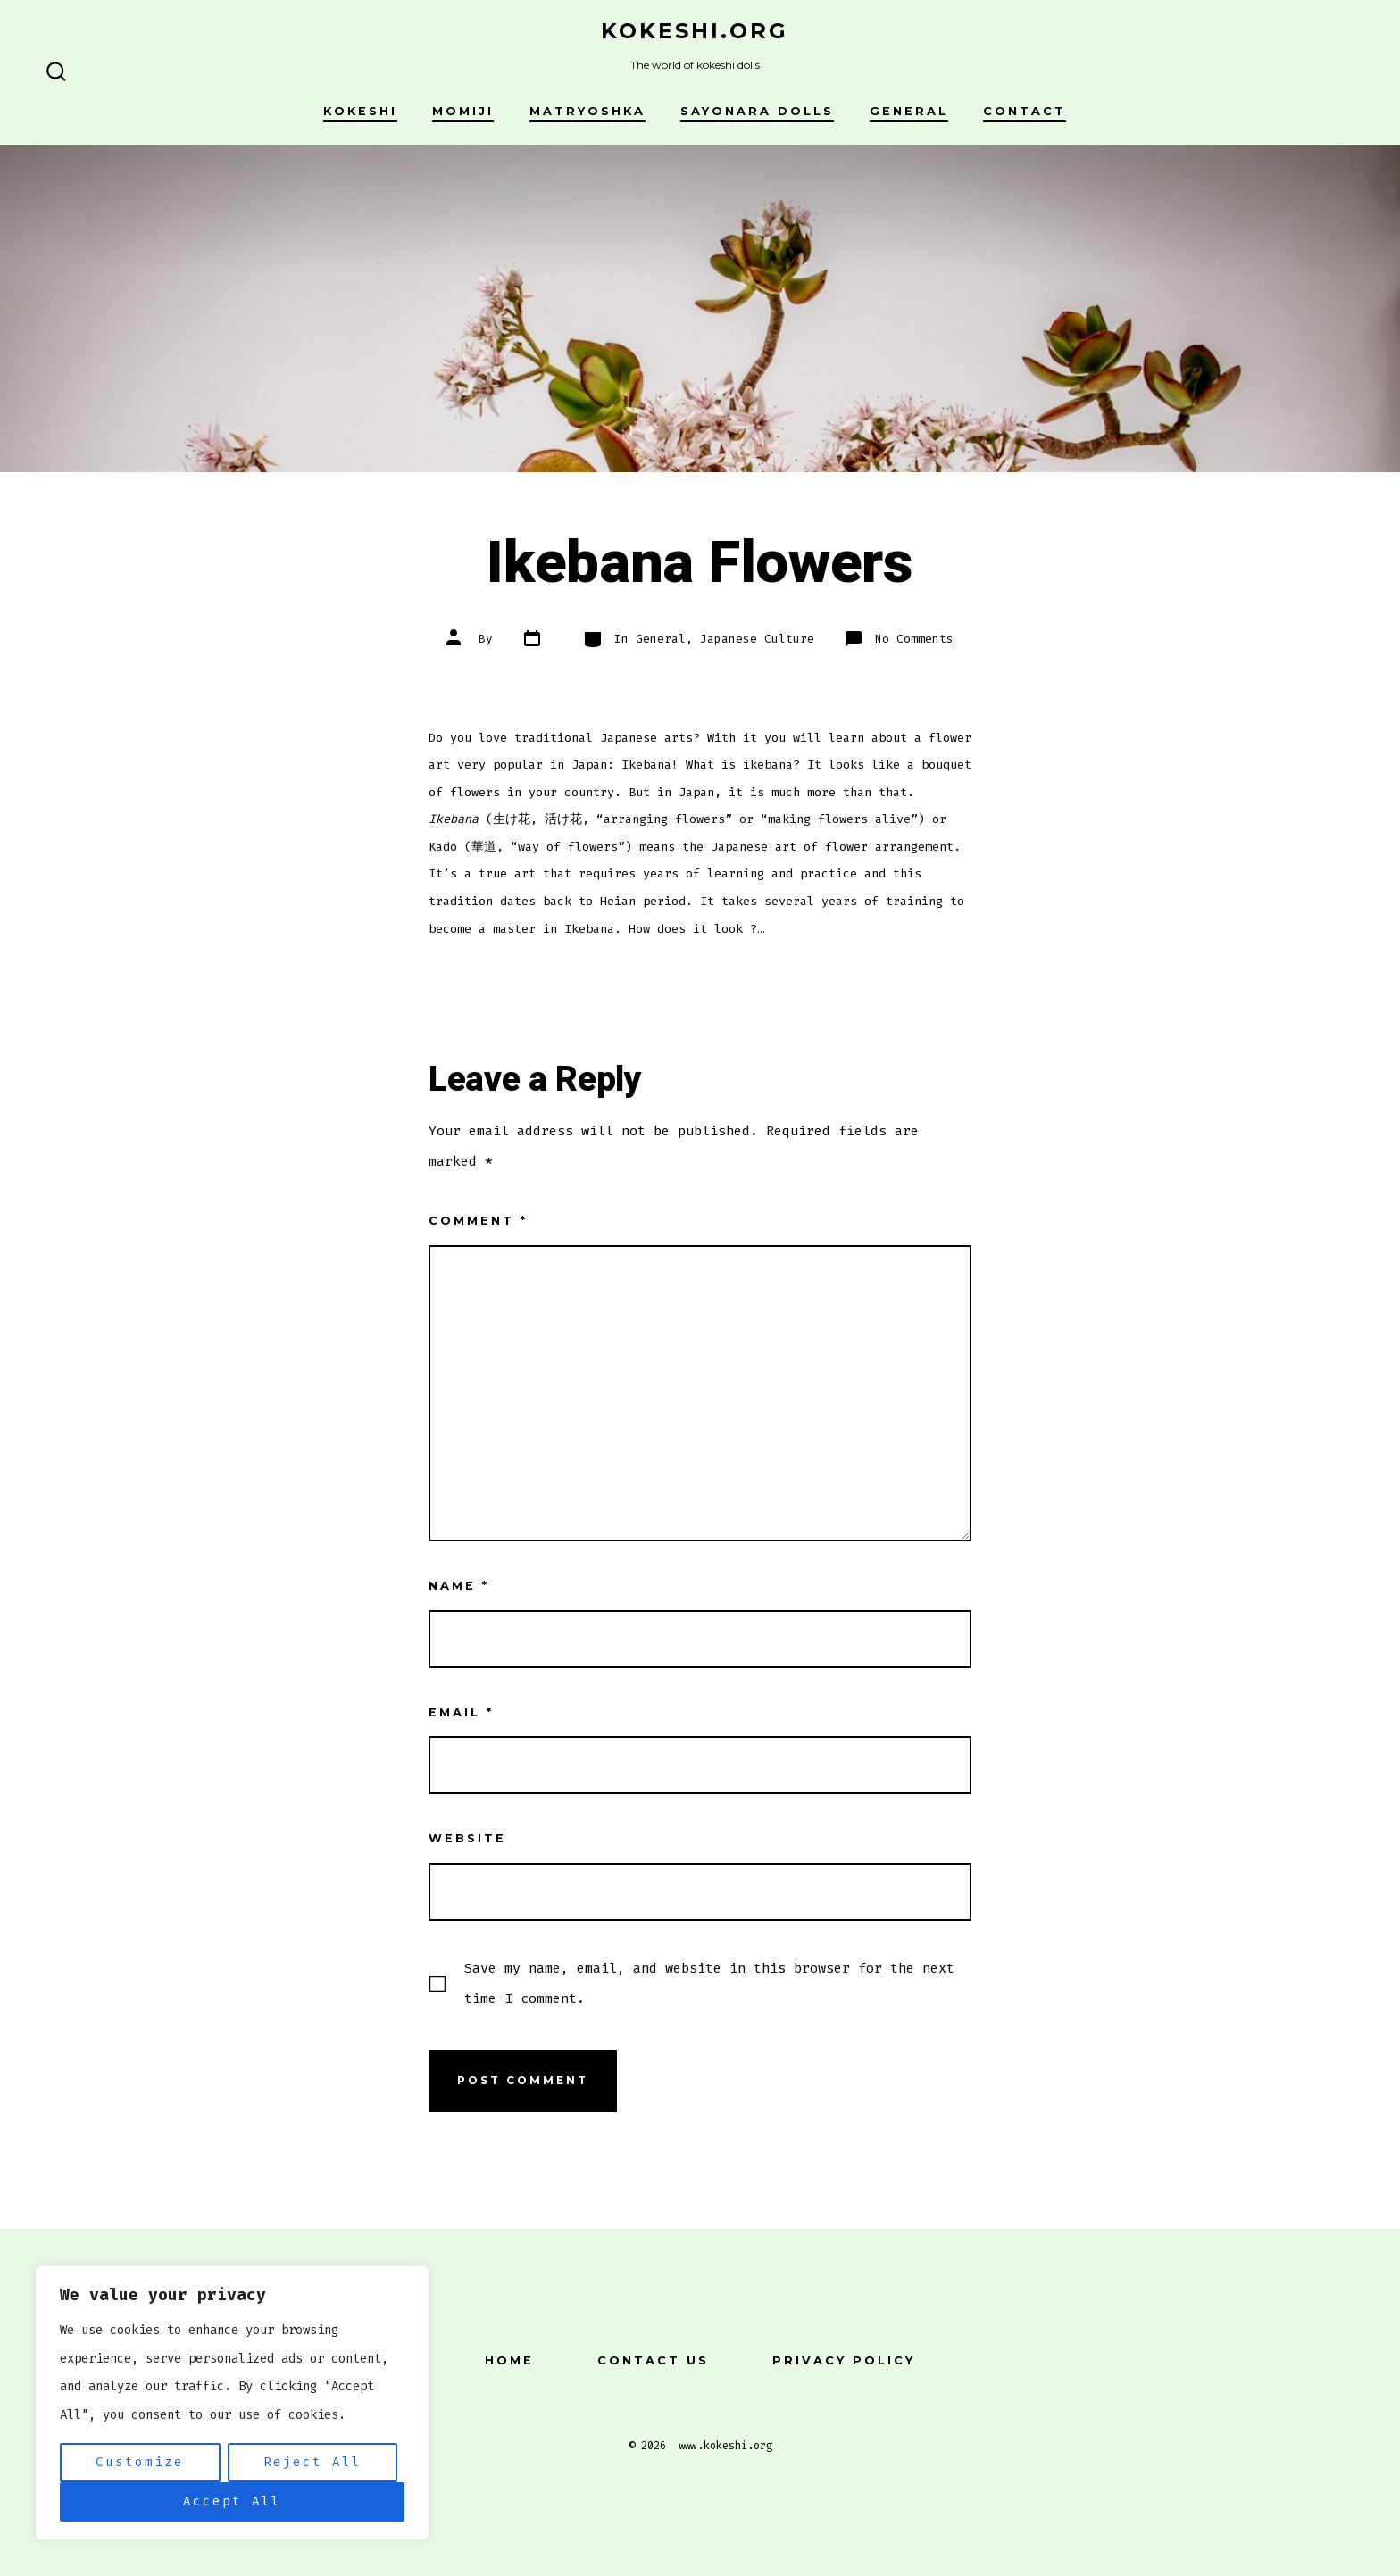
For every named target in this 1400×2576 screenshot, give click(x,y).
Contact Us (653, 2360)
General (909, 111)
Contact (1024, 111)
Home (509, 2360)
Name (459, 1585)
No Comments (914, 638)
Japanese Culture (757, 638)
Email (461, 1712)
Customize (140, 2462)
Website (467, 1838)
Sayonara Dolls (757, 111)
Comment (478, 1220)
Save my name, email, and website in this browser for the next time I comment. (709, 1983)
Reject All (312, 2462)
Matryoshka (587, 111)
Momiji (463, 111)
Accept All (232, 2501)
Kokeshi (360, 111)
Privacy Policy (843, 2360)
